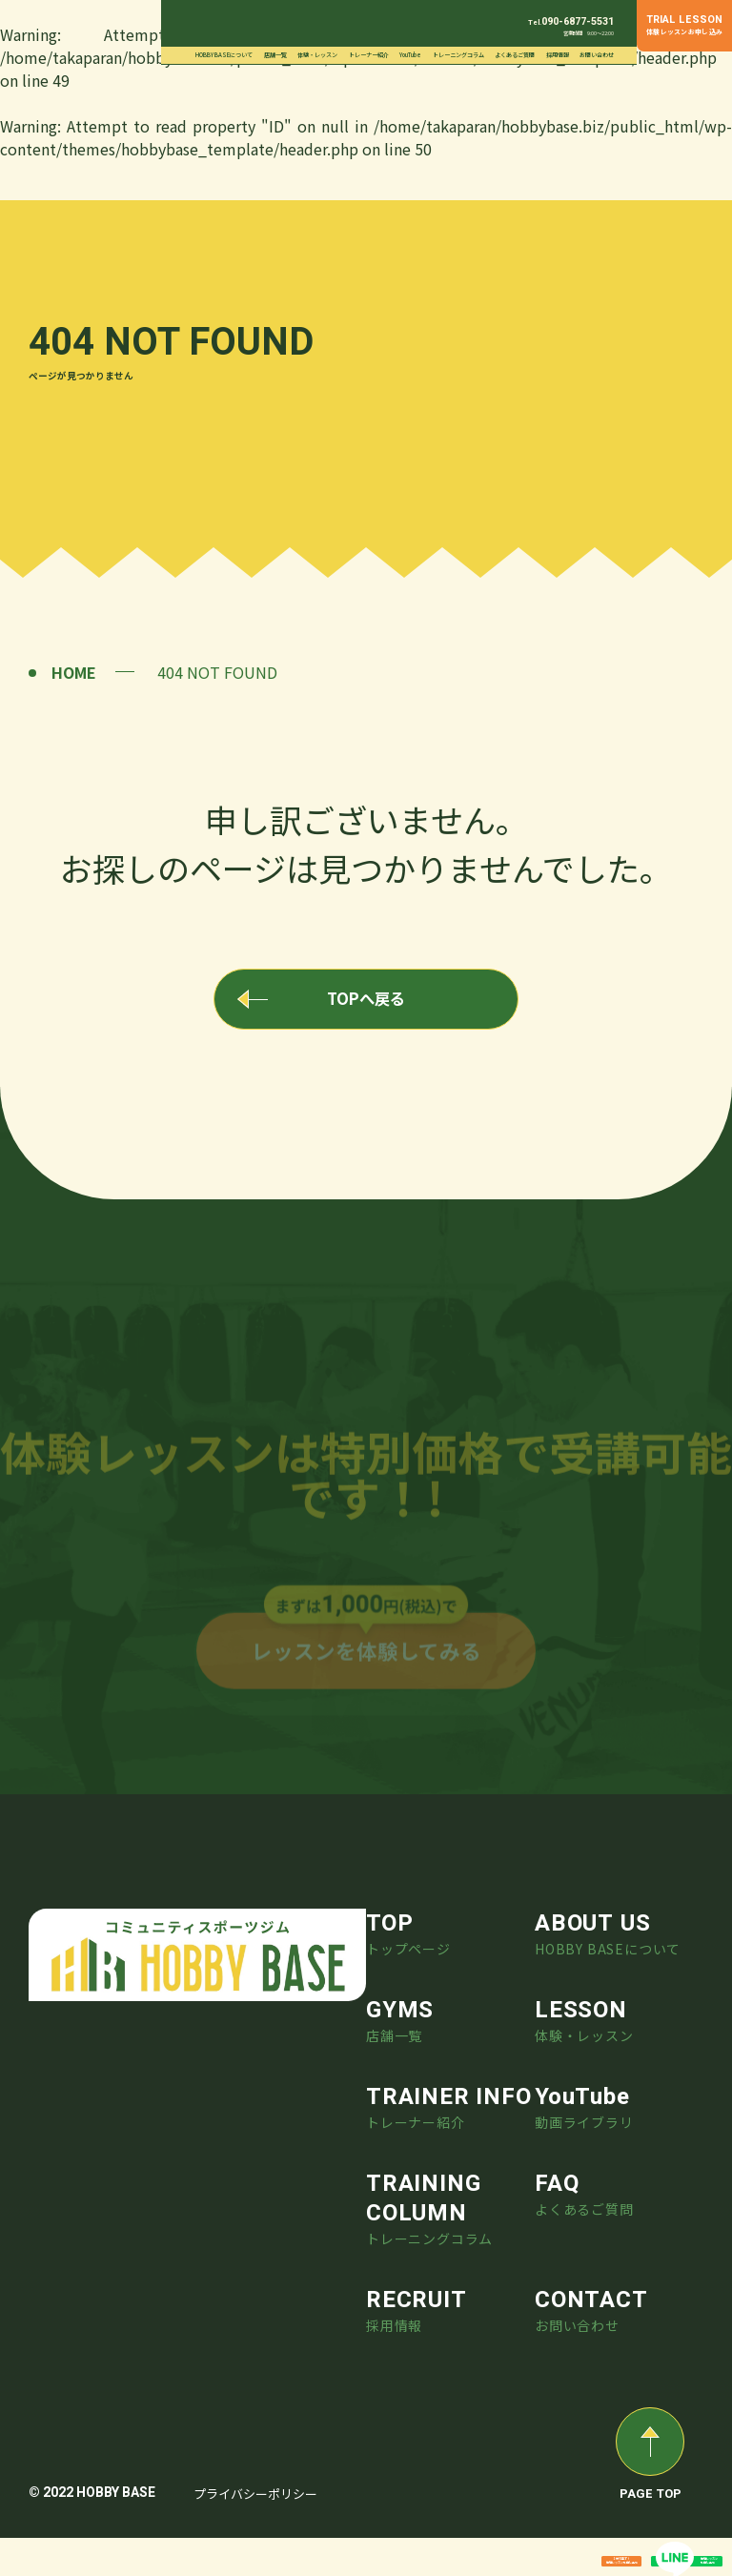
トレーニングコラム (458, 55)
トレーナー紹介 (369, 55)
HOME (73, 672)
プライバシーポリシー (255, 2531)
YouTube (410, 55)
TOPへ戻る (366, 1005)
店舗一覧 (275, 55)
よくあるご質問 (515, 55)
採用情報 (557, 55)
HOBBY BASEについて (224, 55)
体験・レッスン (317, 55)
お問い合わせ (597, 55)
